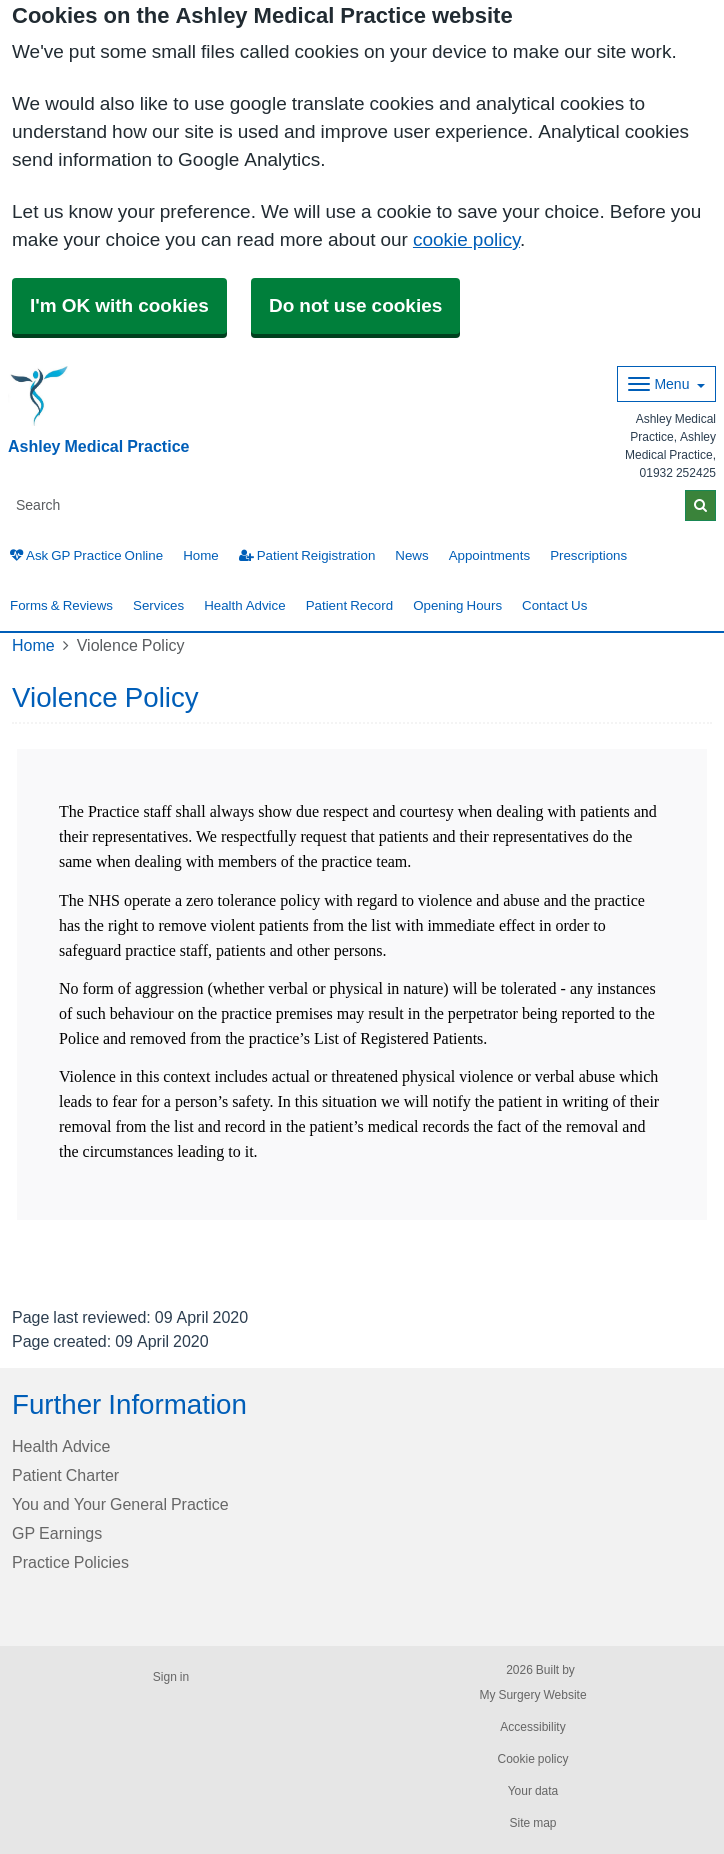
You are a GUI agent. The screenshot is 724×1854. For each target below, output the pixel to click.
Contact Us (554, 605)
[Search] (347, 505)
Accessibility (532, 1727)
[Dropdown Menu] (666, 384)
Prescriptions (588, 555)
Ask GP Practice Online (86, 555)
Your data (533, 1791)
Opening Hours (457, 605)
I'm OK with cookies (119, 305)
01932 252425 (678, 473)
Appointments (490, 555)
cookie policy (466, 239)
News (411, 555)
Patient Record (349, 605)
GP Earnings (57, 1533)
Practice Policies (70, 1562)
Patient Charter (65, 1475)
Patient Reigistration (307, 555)
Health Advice (245, 605)
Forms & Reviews (61, 605)
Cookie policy (532, 1759)
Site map (532, 1823)
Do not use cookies (355, 305)
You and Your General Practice (120, 1504)
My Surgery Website (532, 1695)
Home (201, 555)
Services (158, 605)
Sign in (171, 1677)
